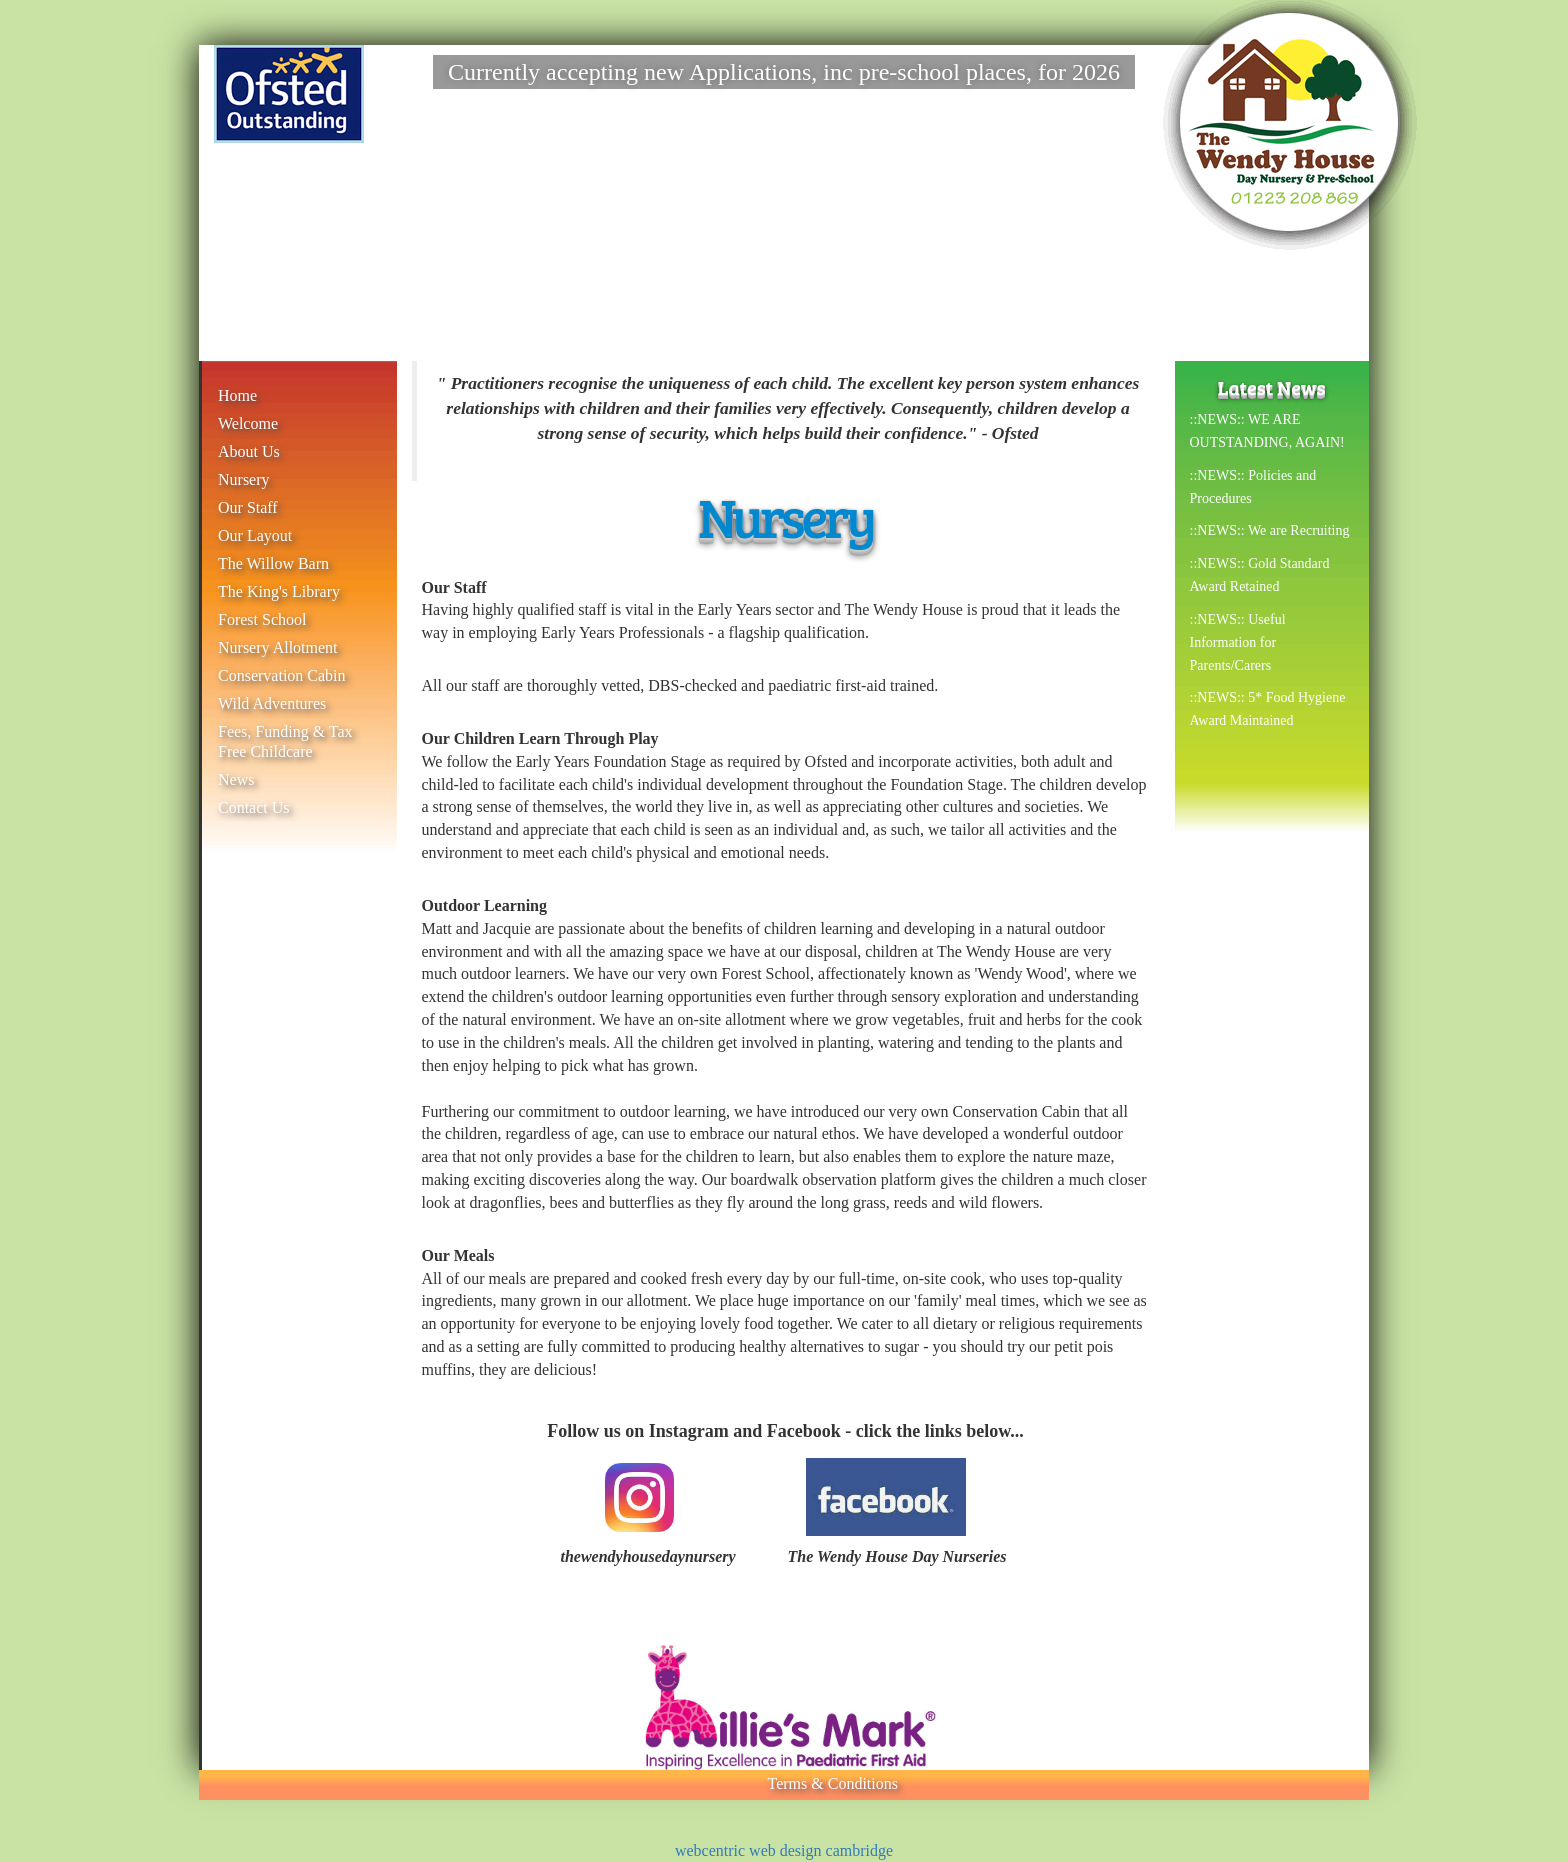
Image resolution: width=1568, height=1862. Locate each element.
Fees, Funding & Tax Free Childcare (285, 741)
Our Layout (255, 535)
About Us (249, 451)
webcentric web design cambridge (784, 1850)
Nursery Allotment (278, 647)
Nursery (244, 479)
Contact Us (254, 807)
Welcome (248, 423)
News (236, 779)
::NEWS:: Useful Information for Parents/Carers (1238, 642)
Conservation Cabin (282, 675)
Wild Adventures (272, 703)
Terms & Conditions (833, 1783)
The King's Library (279, 591)
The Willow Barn (273, 563)
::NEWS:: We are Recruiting (1270, 530)
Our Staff (248, 507)
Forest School (262, 619)
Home (237, 395)
